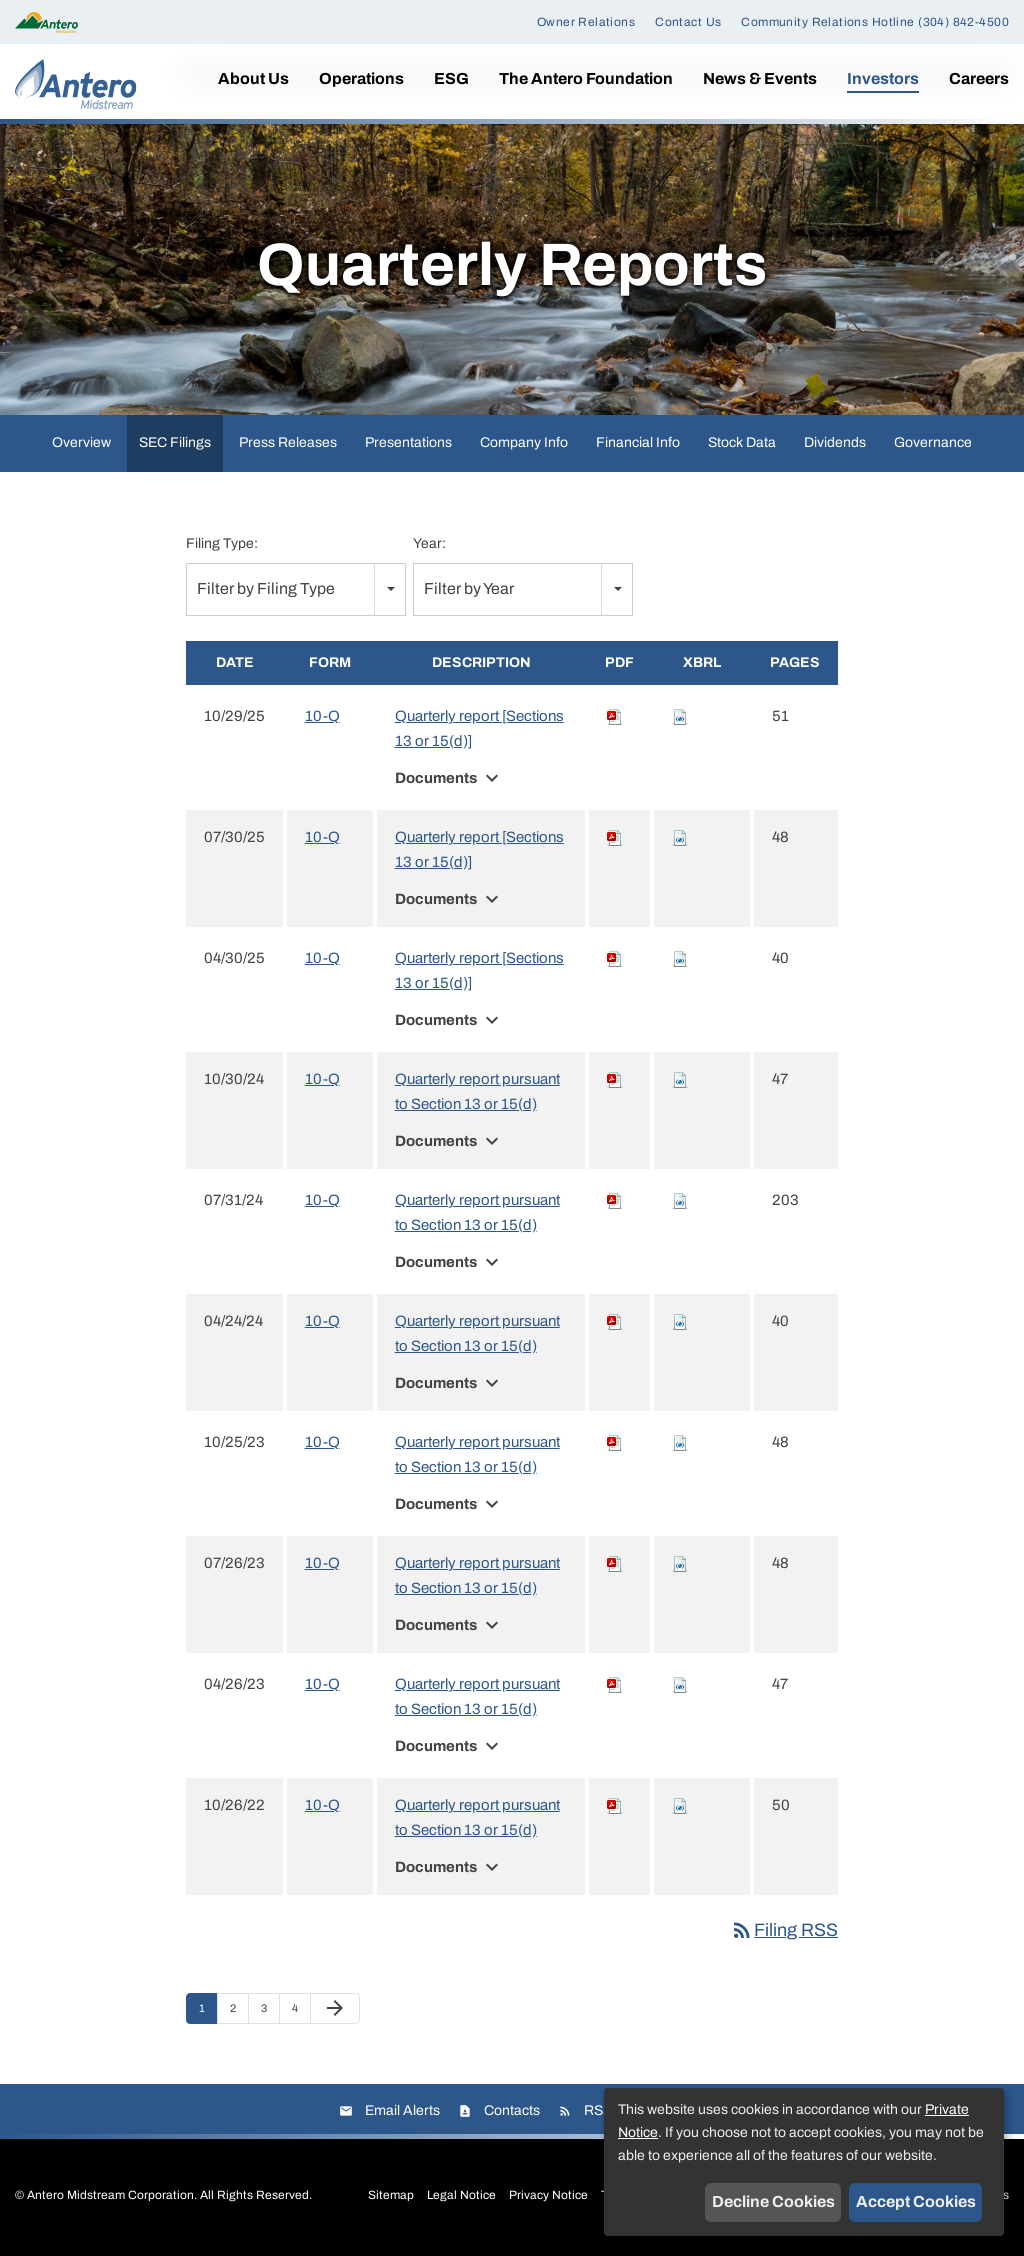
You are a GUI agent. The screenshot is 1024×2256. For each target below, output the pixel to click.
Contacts (512, 2110)
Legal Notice (461, 2195)
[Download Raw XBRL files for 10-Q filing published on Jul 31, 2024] (680, 1200)
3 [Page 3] (270, 2013)
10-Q (322, 716)
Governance (933, 442)
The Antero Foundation (586, 78)
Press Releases (288, 442)
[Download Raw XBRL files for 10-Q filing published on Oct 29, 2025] (680, 716)
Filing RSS (784, 1930)
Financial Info (638, 442)
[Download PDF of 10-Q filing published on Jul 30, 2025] (615, 837)
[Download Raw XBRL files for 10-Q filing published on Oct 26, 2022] (680, 1805)
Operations (361, 78)
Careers (979, 78)
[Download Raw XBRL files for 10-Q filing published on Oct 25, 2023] (680, 1442)
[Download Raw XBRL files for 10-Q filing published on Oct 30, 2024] (680, 1079)
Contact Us (688, 22)
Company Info (524, 442)
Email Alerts (402, 2110)
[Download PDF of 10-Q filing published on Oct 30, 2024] (615, 1079)
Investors (883, 78)
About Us (253, 78)
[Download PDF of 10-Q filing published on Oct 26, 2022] (615, 1805)
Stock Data (742, 442)
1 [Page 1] (208, 2013)
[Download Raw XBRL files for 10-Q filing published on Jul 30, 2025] (680, 837)
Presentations (408, 442)
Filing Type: (222, 543)
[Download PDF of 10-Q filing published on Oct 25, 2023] (615, 1442)
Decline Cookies (773, 2201)
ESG (451, 78)
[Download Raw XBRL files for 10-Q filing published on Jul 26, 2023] (680, 1563)
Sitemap (391, 2195)
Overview (81, 442)
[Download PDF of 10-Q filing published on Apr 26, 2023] (615, 1684)
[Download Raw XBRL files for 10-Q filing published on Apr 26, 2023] (680, 1684)
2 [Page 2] (239, 2013)
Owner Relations (586, 22)
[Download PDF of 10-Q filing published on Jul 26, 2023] (615, 1563)
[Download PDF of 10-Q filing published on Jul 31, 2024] (615, 1200)
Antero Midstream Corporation (110, 2195)
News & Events (760, 78)
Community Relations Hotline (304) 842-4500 (875, 22)
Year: (429, 543)
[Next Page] (335, 2009)
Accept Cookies (916, 2201)
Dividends (835, 442)
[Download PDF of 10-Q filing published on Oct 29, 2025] (615, 716)
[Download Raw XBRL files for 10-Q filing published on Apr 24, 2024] (680, 1321)
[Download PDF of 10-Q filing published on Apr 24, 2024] (615, 1321)
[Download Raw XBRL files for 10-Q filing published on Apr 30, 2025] (680, 958)
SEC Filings (175, 442)
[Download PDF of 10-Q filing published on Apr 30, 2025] (615, 958)
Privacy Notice (548, 2195)
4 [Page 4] (301, 2013)
